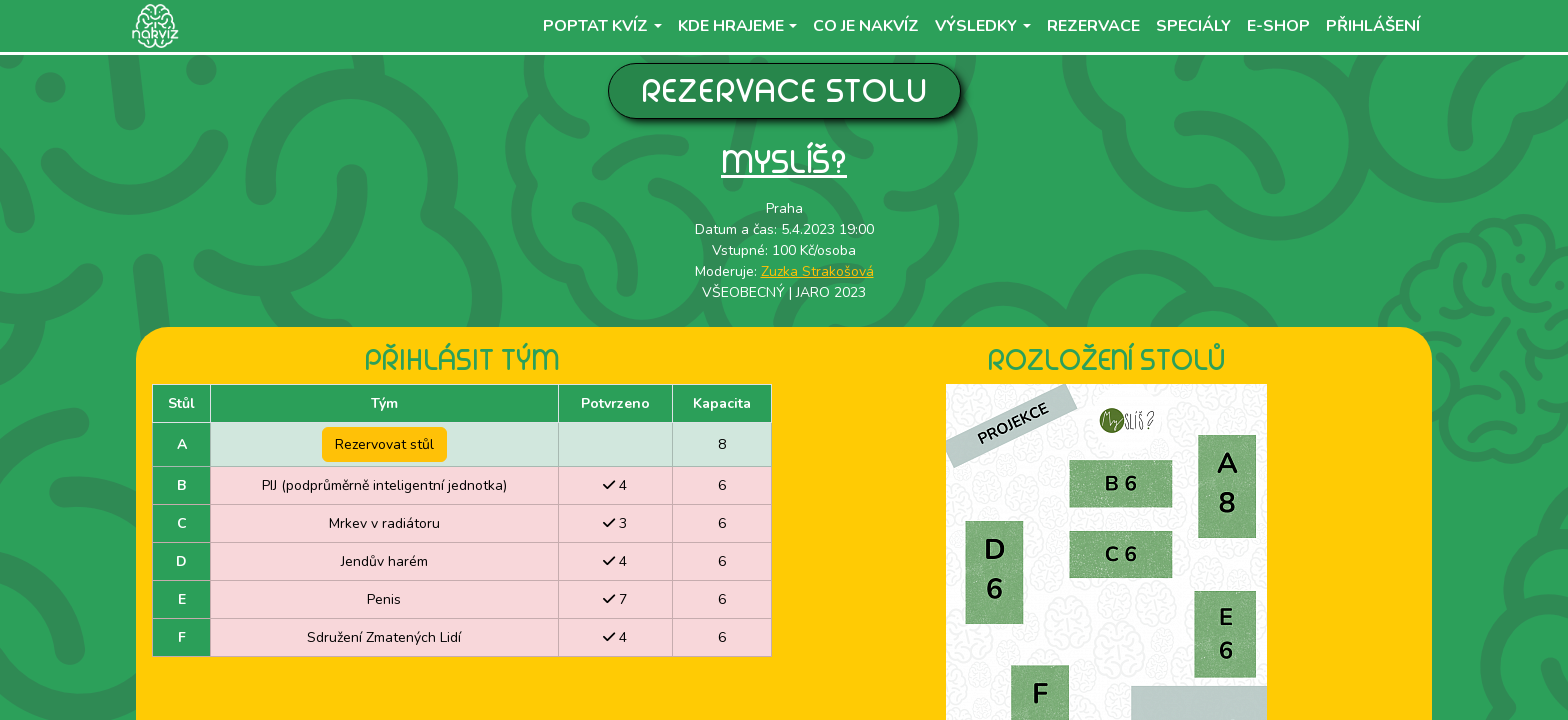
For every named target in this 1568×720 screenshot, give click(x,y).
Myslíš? (784, 161)
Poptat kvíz (595, 26)
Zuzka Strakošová (817, 271)
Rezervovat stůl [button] (384, 444)
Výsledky (976, 26)
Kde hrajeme (731, 26)
